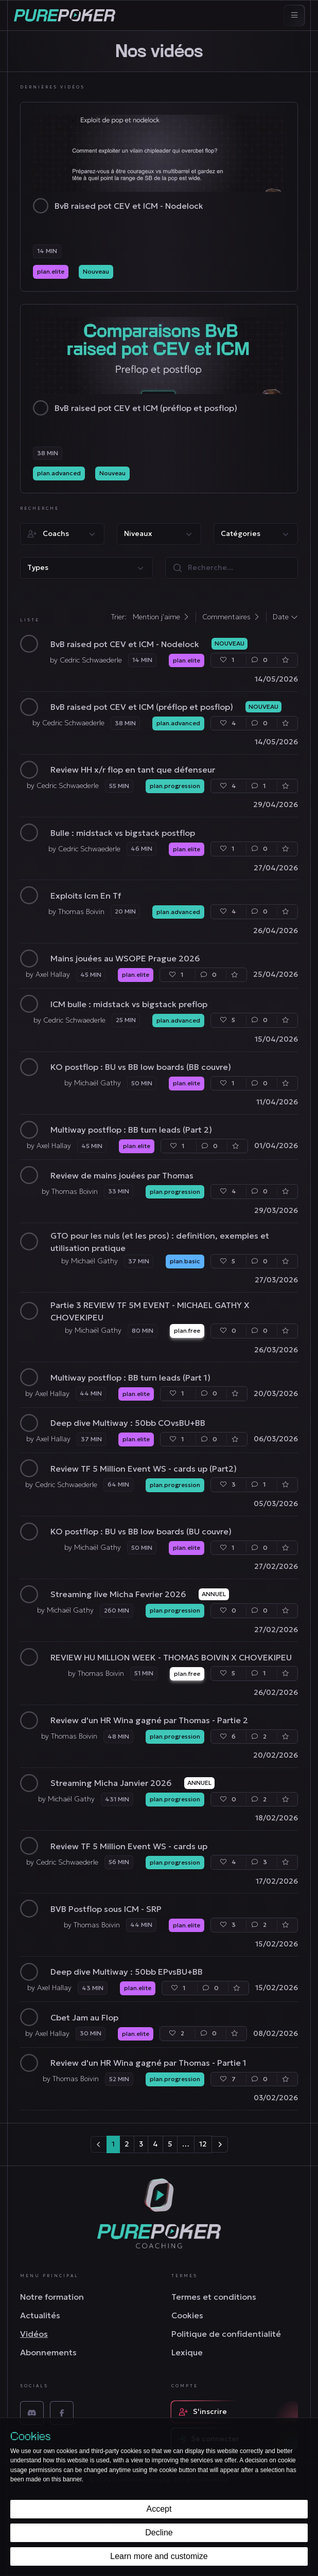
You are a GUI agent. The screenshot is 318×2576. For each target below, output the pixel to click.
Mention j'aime (161, 616)
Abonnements (48, 2352)
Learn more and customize (158, 2556)
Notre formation (52, 2297)
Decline (158, 2532)
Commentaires (231, 616)
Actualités (40, 2315)
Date (285, 616)
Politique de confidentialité (226, 2334)
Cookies (187, 2315)
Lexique (187, 2352)
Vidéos (34, 2334)
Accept (159, 2509)
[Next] (219, 2144)
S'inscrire (203, 2411)
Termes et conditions (213, 2297)
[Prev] (99, 2144)
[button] (62, 534)
